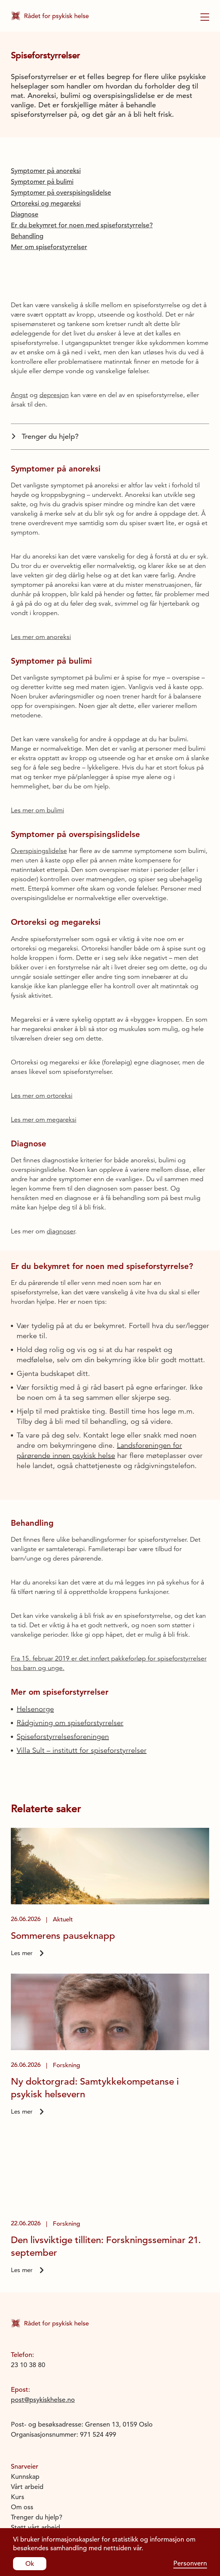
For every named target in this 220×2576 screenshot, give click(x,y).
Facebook (25, 2485)
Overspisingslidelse (39, 764)
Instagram (25, 2495)
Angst (19, 308)
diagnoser (61, 1144)
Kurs (17, 2410)
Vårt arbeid (27, 2399)
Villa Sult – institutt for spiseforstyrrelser (82, 1663)
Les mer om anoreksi (41, 550)
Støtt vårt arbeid (35, 2440)
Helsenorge (35, 1622)
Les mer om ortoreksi (41, 1009)
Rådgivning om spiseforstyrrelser (70, 1635)
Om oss (22, 2420)
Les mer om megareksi (43, 1032)
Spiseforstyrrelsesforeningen (63, 1649)
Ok (29, 2563)
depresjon (54, 308)
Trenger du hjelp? (45, 349)
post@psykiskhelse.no (43, 2312)
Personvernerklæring (41, 2450)
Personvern (190, 2563)
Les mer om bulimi (37, 723)
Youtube (23, 2505)
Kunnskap (25, 2389)
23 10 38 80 (28, 2278)
